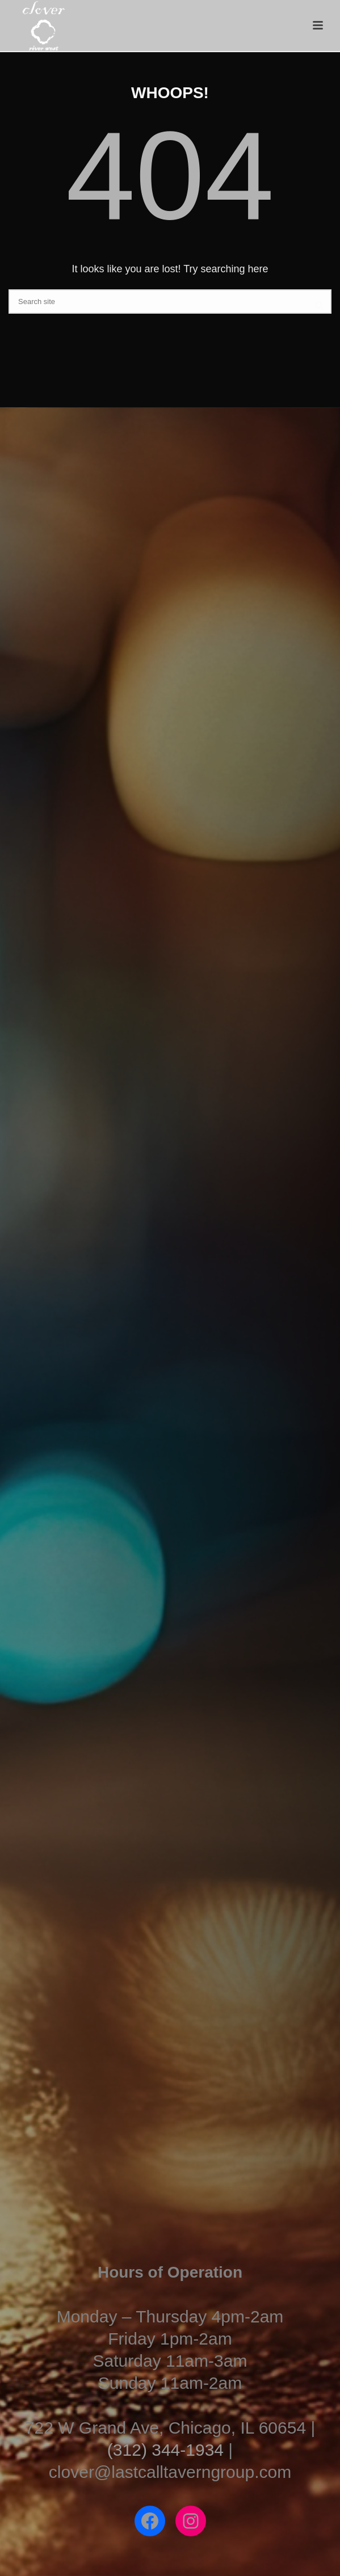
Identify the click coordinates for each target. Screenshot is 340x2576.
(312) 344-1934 (165, 2449)
